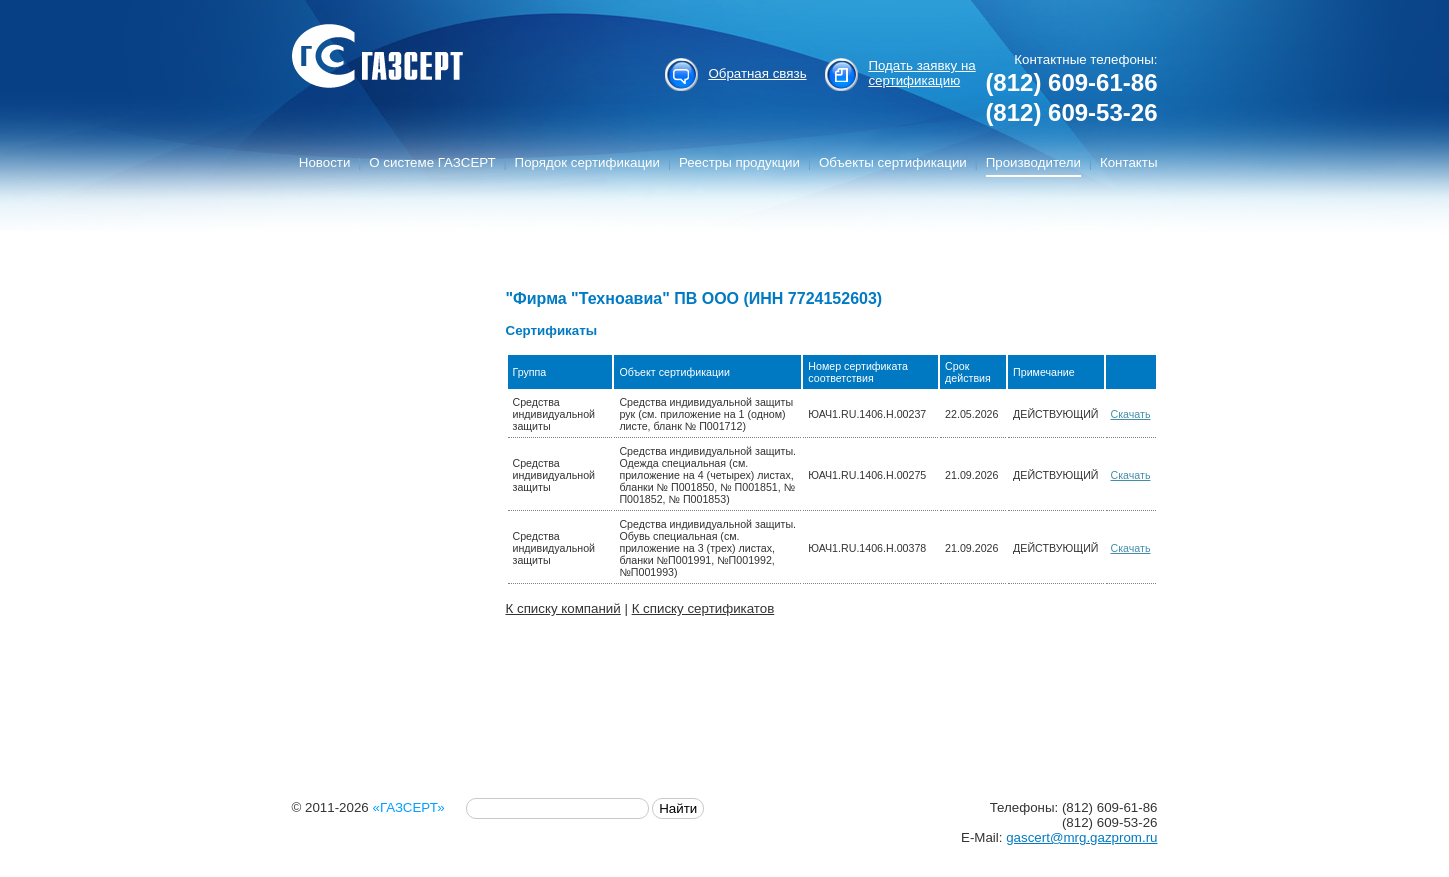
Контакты (1129, 162)
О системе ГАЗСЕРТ (432, 162)
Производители (1033, 162)
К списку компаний (563, 608)
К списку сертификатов (703, 608)
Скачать (1131, 414)
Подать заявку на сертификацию (921, 73)
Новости (325, 162)
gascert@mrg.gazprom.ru (1081, 837)
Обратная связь (757, 73)
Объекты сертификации (893, 162)
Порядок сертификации (587, 162)
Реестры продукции (739, 162)
